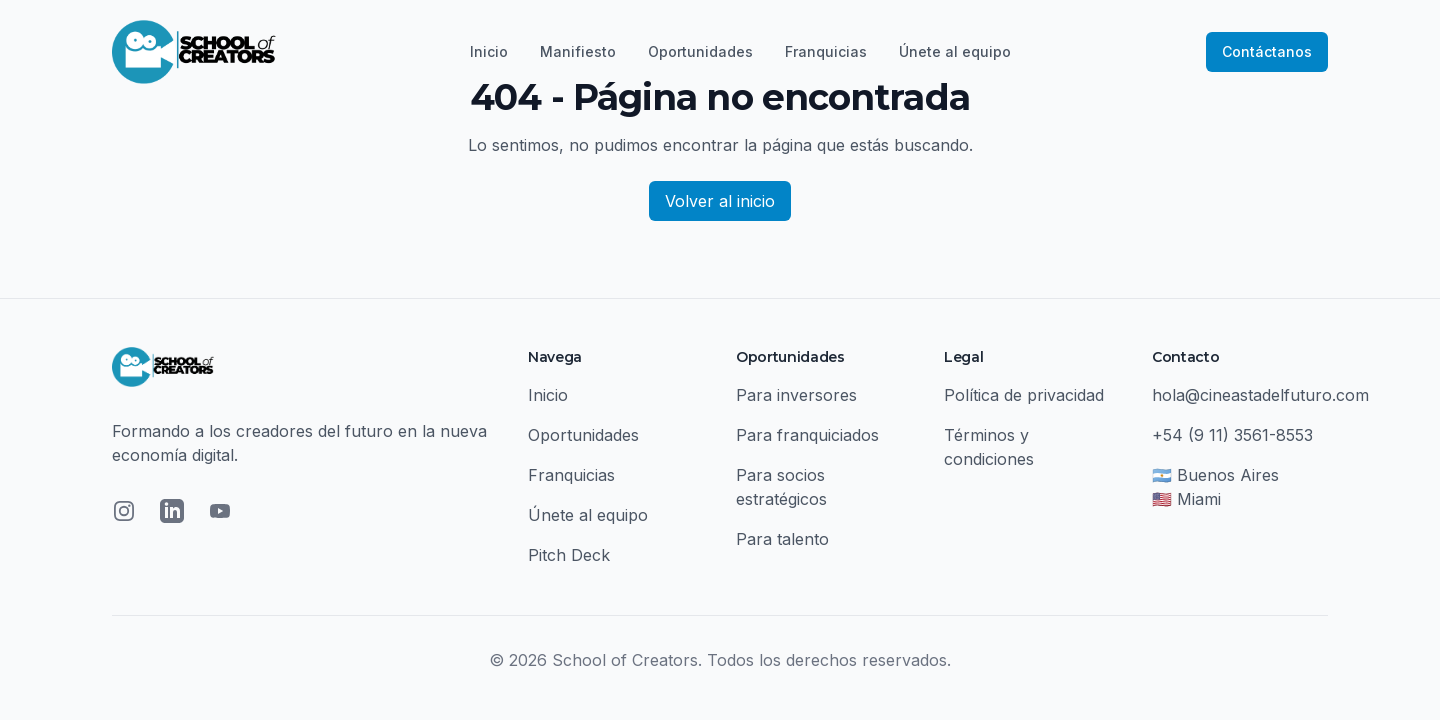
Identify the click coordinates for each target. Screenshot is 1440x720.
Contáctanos (1267, 51)
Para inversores (796, 395)
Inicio (489, 51)
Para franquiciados (807, 435)
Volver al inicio (720, 201)
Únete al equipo (955, 51)
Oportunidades (700, 51)
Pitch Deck (569, 555)
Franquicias (826, 51)
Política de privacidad (1024, 395)
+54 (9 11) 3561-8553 (1232, 435)
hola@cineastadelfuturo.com (1260, 395)
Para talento (782, 539)
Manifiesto (578, 51)
